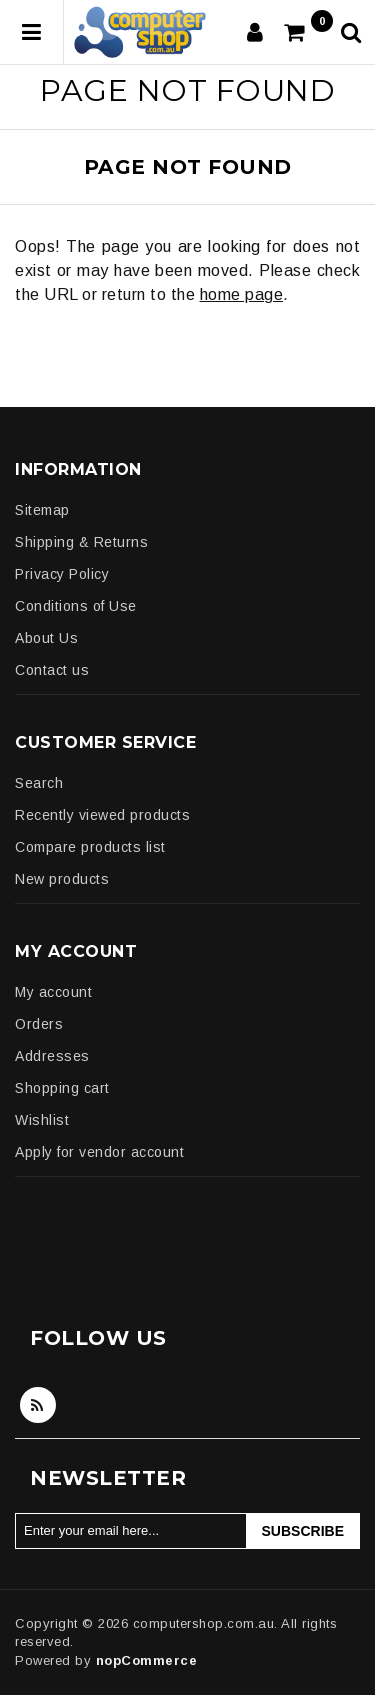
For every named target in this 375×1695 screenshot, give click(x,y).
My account (53, 992)
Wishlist (42, 1120)
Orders (39, 1024)
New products (62, 879)
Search (39, 783)
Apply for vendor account (99, 1152)
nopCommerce (147, 1660)
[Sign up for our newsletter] (131, 1531)
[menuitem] (187, 510)
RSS (38, 1405)
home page (242, 294)
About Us (46, 638)
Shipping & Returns (81, 542)
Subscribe (303, 1531)
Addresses (52, 1056)
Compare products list (90, 847)
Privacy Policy (62, 574)
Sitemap (42, 510)
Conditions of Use (76, 606)
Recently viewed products (102, 815)
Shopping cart (62, 1088)
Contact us (52, 670)
